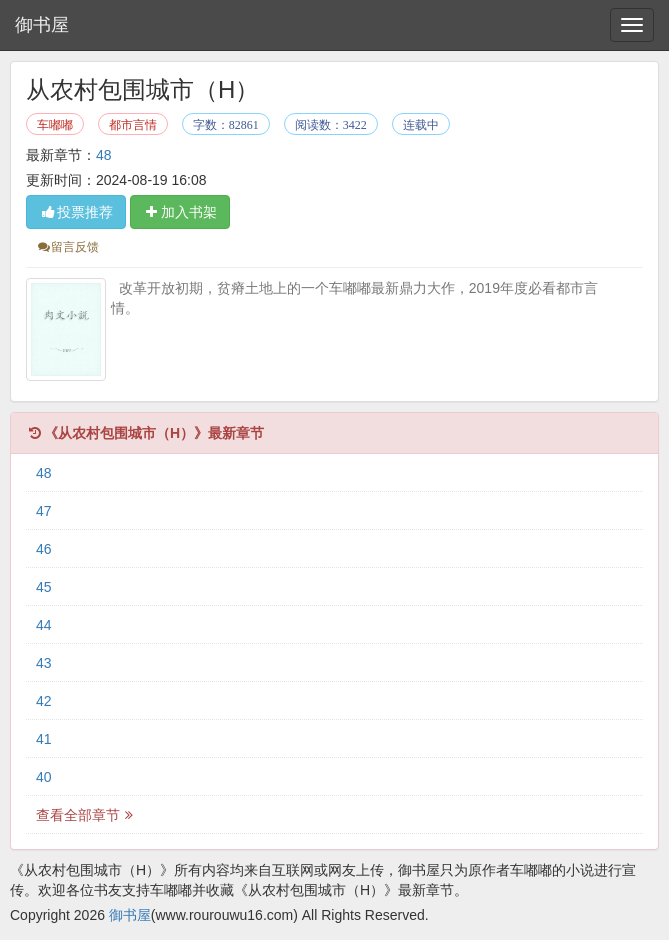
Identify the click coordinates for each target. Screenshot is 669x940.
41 (44, 739)
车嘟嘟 (55, 125)
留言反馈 (67, 247)
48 (104, 155)
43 (44, 663)
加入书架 (180, 212)
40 (44, 777)
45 (44, 587)
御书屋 (42, 25)
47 (44, 511)
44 (44, 625)
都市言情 (133, 125)
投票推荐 (76, 212)
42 (44, 701)
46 (44, 549)
